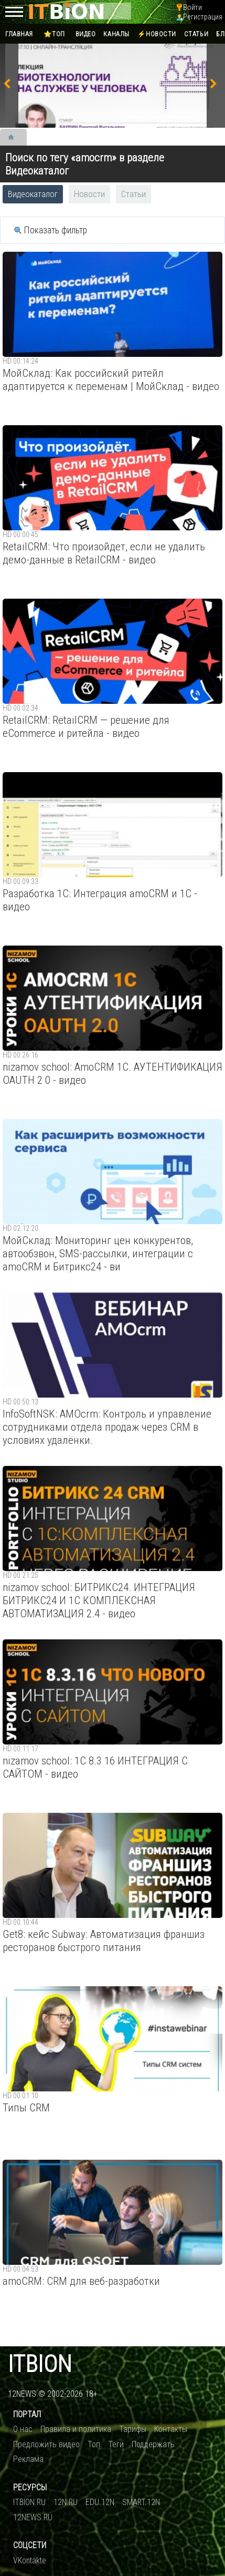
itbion (40, 2364)
